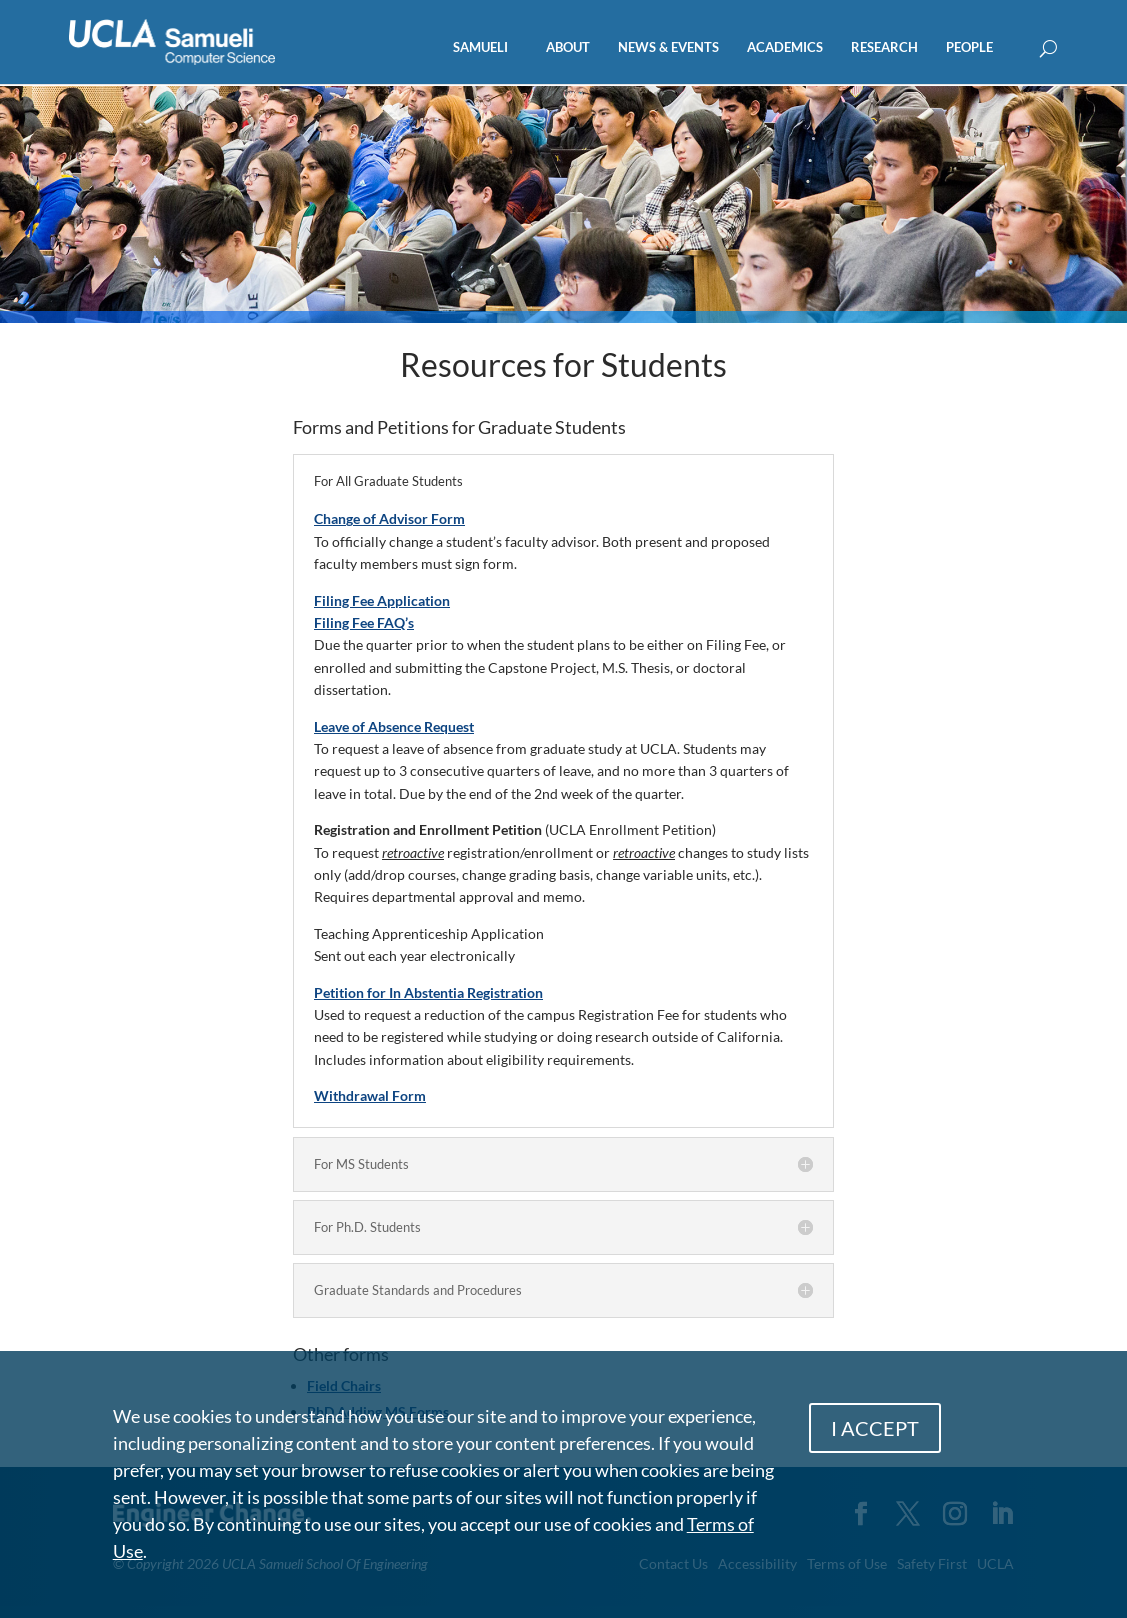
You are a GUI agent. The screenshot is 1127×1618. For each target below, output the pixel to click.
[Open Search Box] (1048, 49)
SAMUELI (480, 47)
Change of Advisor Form (389, 518)
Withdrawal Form (370, 1095)
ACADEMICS (785, 47)
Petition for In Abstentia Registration (428, 992)
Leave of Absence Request (394, 726)
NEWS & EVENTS (668, 47)
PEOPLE (969, 47)
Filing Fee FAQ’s (364, 622)
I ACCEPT (875, 1428)
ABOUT (568, 47)
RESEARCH (884, 47)
